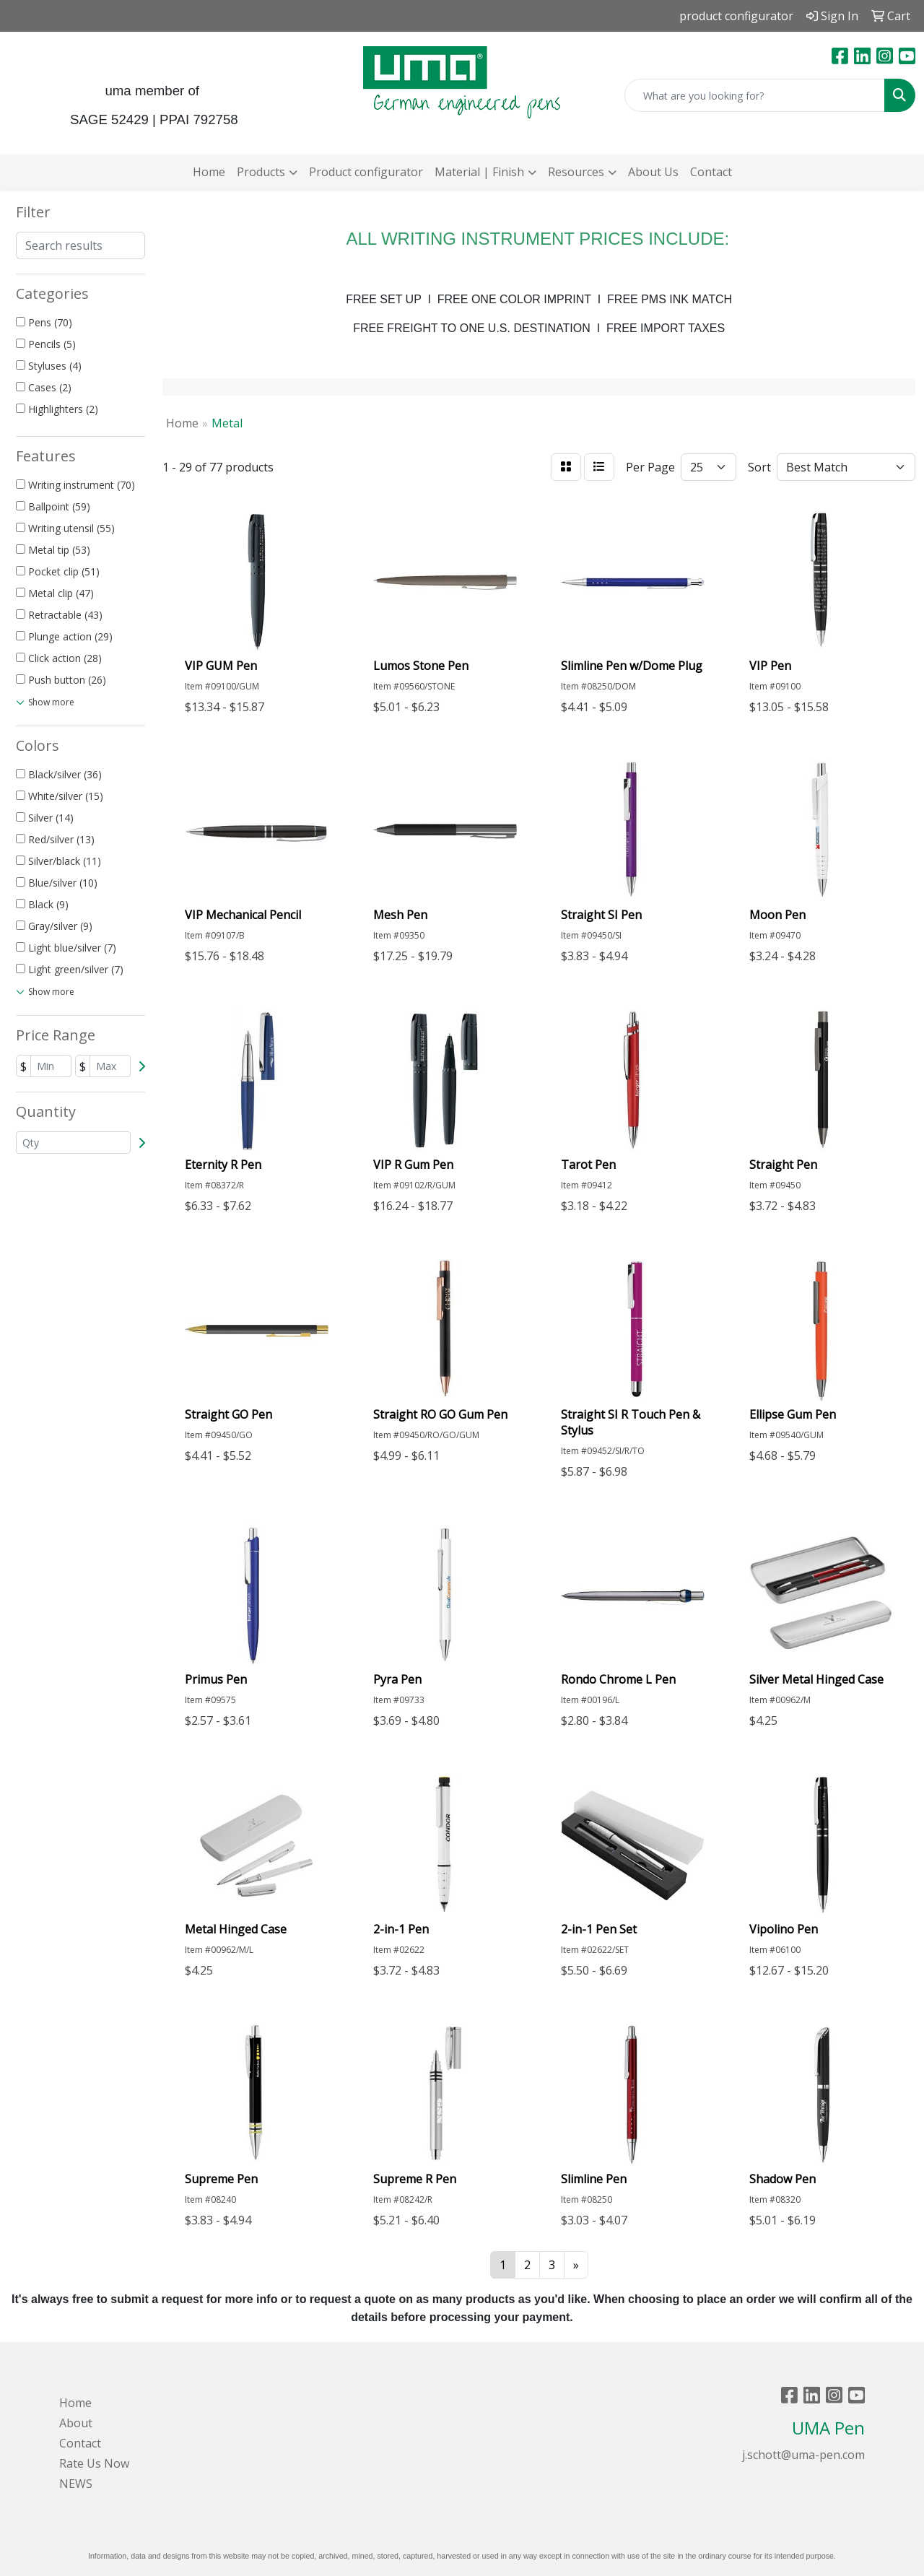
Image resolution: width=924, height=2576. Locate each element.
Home (209, 172)
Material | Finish (479, 172)
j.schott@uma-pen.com (803, 2455)
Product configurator (366, 172)
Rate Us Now (94, 2463)
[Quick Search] (754, 95)
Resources (576, 172)
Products (261, 172)
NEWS (75, 2484)
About (75, 2423)
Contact (711, 172)
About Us (653, 172)
